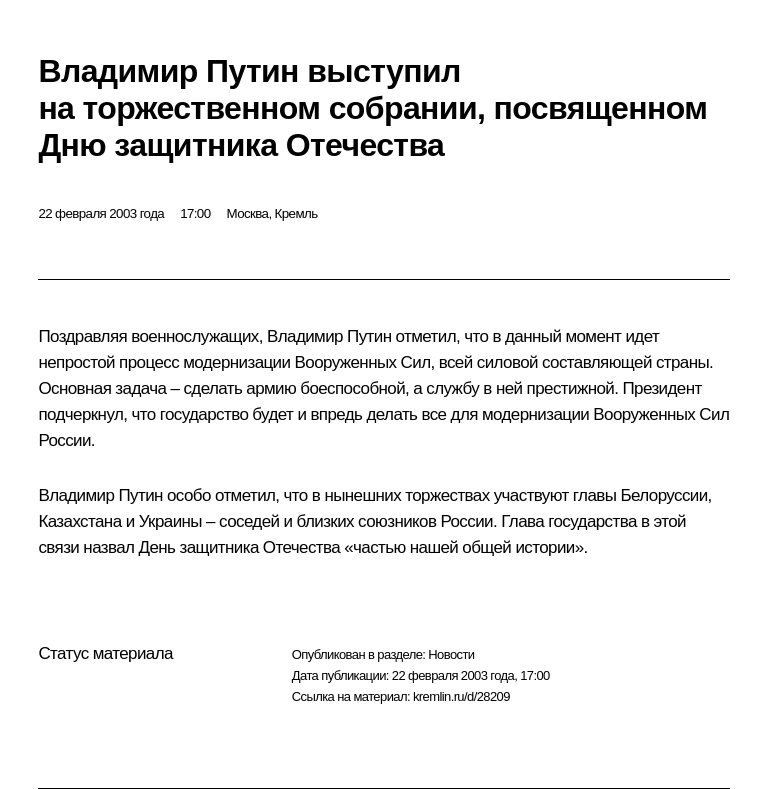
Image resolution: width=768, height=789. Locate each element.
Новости (451, 654)
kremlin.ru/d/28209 (461, 696)
